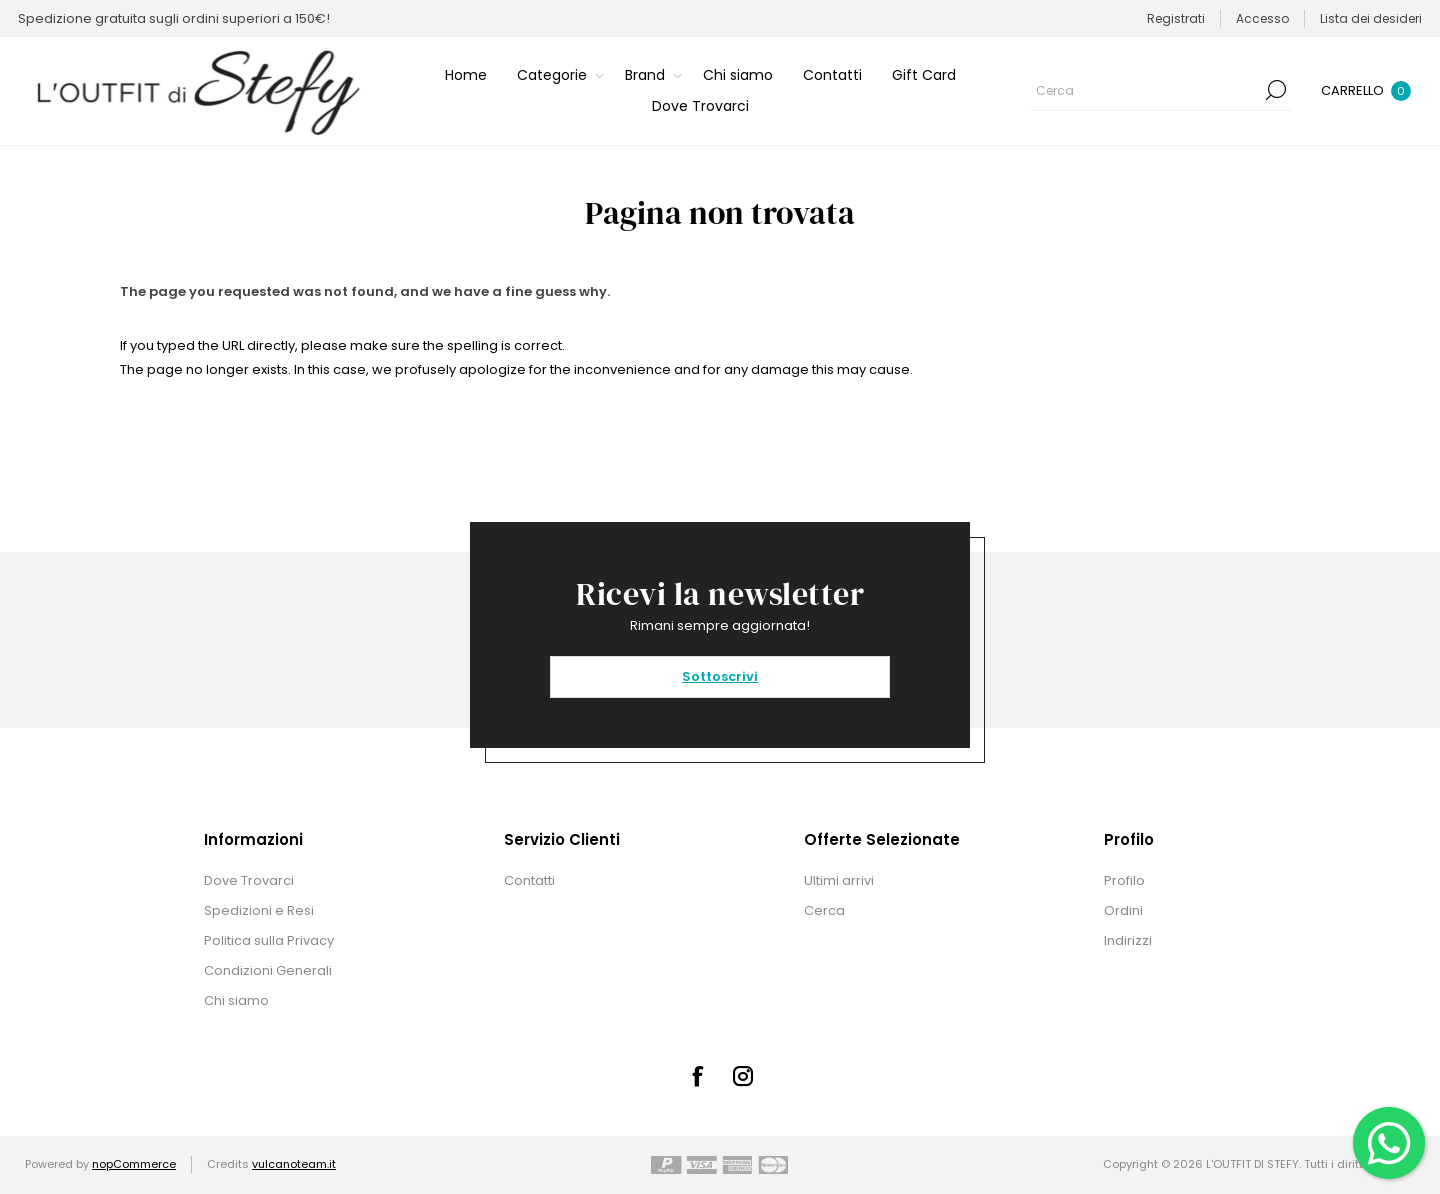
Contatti (529, 880)
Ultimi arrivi (839, 880)
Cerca (1276, 90)
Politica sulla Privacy (269, 940)
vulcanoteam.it (294, 1164)
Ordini (1123, 910)
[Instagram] (743, 1076)
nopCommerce (134, 1164)
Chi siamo (236, 1000)
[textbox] (1146, 90)
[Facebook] (697, 1076)
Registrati (1176, 18)
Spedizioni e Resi (259, 910)
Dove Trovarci (249, 880)
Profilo (1124, 880)
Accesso (1262, 18)
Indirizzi (1128, 940)
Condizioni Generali (268, 970)
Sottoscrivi (720, 676)
